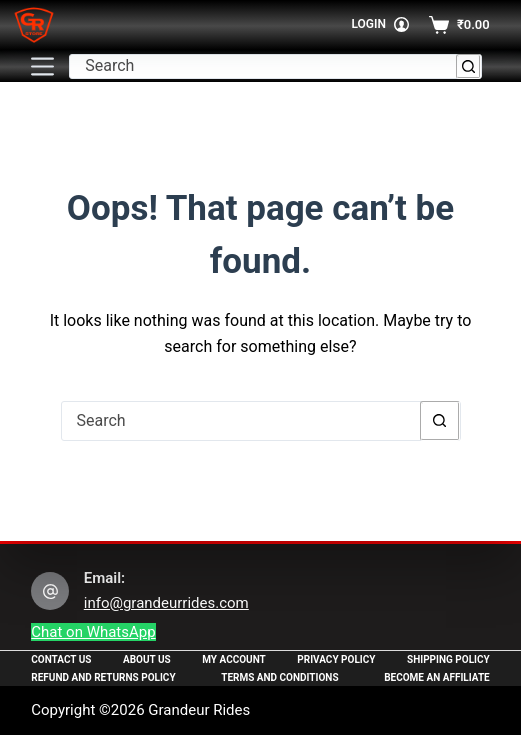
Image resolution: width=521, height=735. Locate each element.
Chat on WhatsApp (93, 632)
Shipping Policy (448, 659)
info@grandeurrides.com (166, 603)
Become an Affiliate (437, 677)
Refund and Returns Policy (103, 677)
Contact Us (61, 659)
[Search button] (468, 66)
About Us (147, 659)
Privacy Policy (336, 659)
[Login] (380, 25)
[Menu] (42, 66)
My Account (234, 659)
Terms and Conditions (279, 677)
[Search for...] (263, 66)
